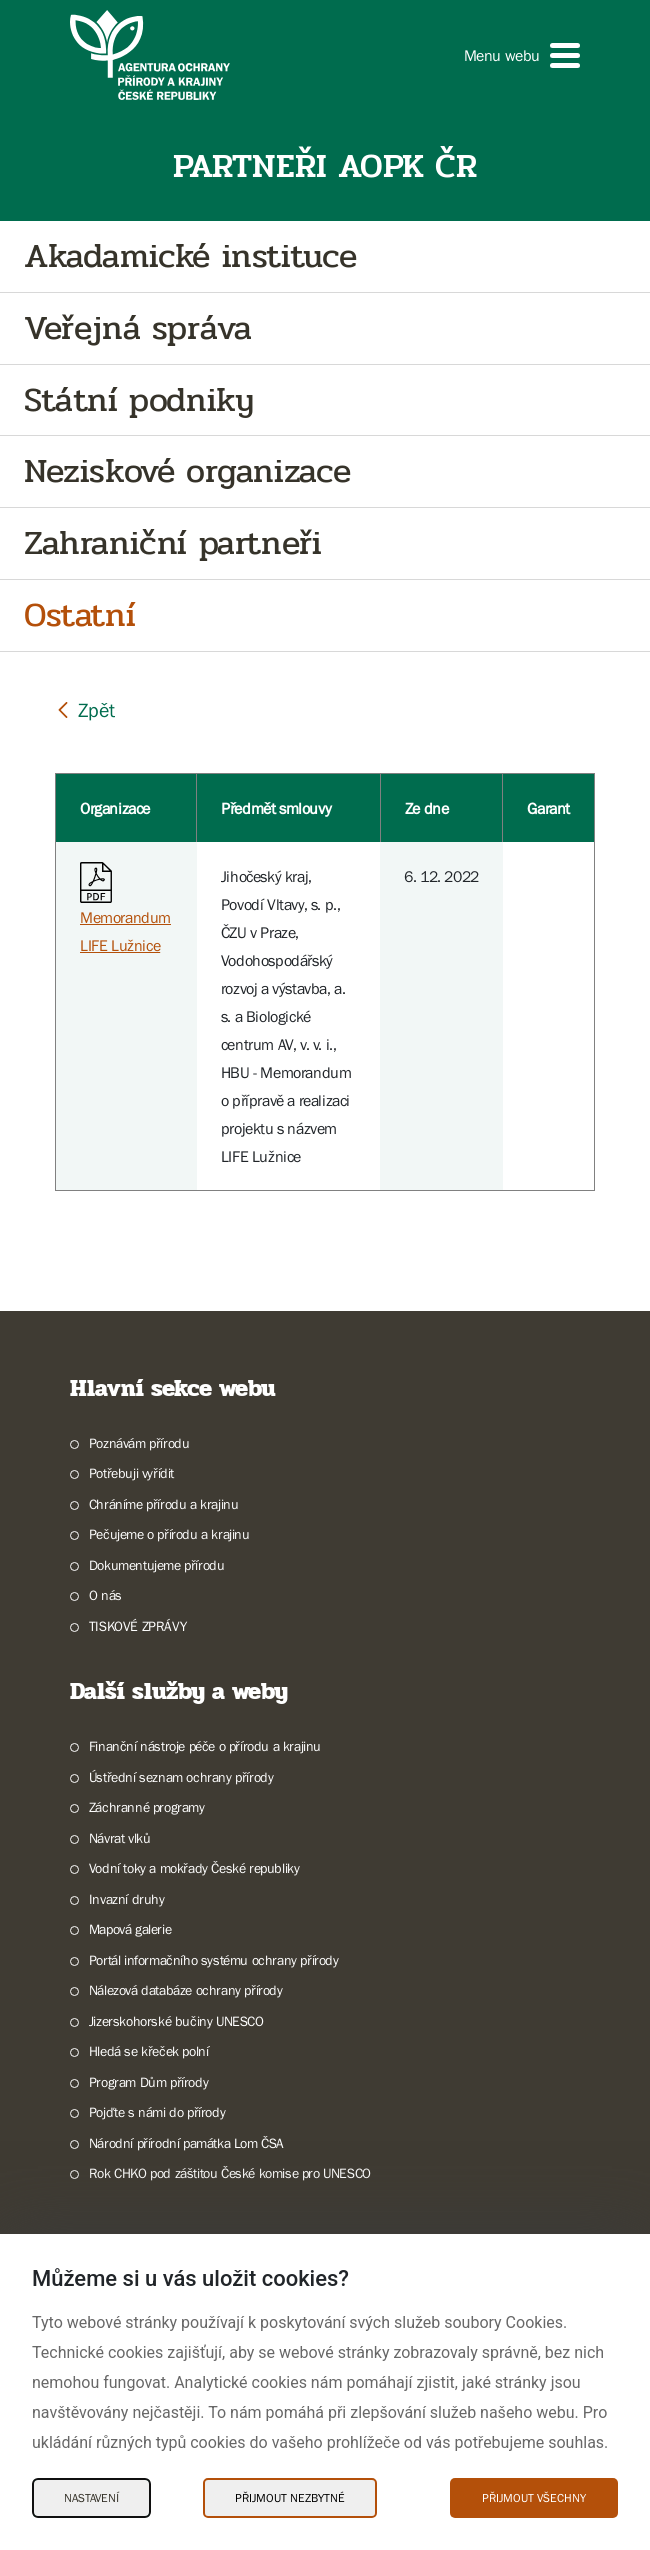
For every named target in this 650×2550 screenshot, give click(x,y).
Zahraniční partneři (172, 543)
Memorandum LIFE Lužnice (125, 912)
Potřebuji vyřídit (131, 1473)
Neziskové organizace (187, 471)
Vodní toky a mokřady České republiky (194, 1868)
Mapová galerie (130, 1929)
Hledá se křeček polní (149, 2051)
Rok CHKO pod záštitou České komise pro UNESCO (230, 2173)
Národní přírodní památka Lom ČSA (186, 2143)
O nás (105, 1595)
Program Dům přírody (148, 2082)
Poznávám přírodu (139, 1443)
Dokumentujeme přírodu (157, 1565)
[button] (522, 55)
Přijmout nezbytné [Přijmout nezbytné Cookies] (290, 2498)
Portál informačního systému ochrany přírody (214, 1960)
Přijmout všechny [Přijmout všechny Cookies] (534, 2498)
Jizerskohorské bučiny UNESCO (176, 2021)
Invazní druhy (127, 1899)
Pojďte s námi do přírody (157, 2112)
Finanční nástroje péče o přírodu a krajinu (205, 1746)
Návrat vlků (120, 1838)
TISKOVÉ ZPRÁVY (137, 1626)
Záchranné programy (147, 1807)
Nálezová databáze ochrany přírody (186, 1990)
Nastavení (91, 2498)
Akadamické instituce (190, 256)
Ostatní (79, 615)
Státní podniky (138, 400)
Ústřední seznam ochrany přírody (181, 1777)
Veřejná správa (137, 328)
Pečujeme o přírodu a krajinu (169, 1534)
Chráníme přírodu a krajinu (164, 1504)
